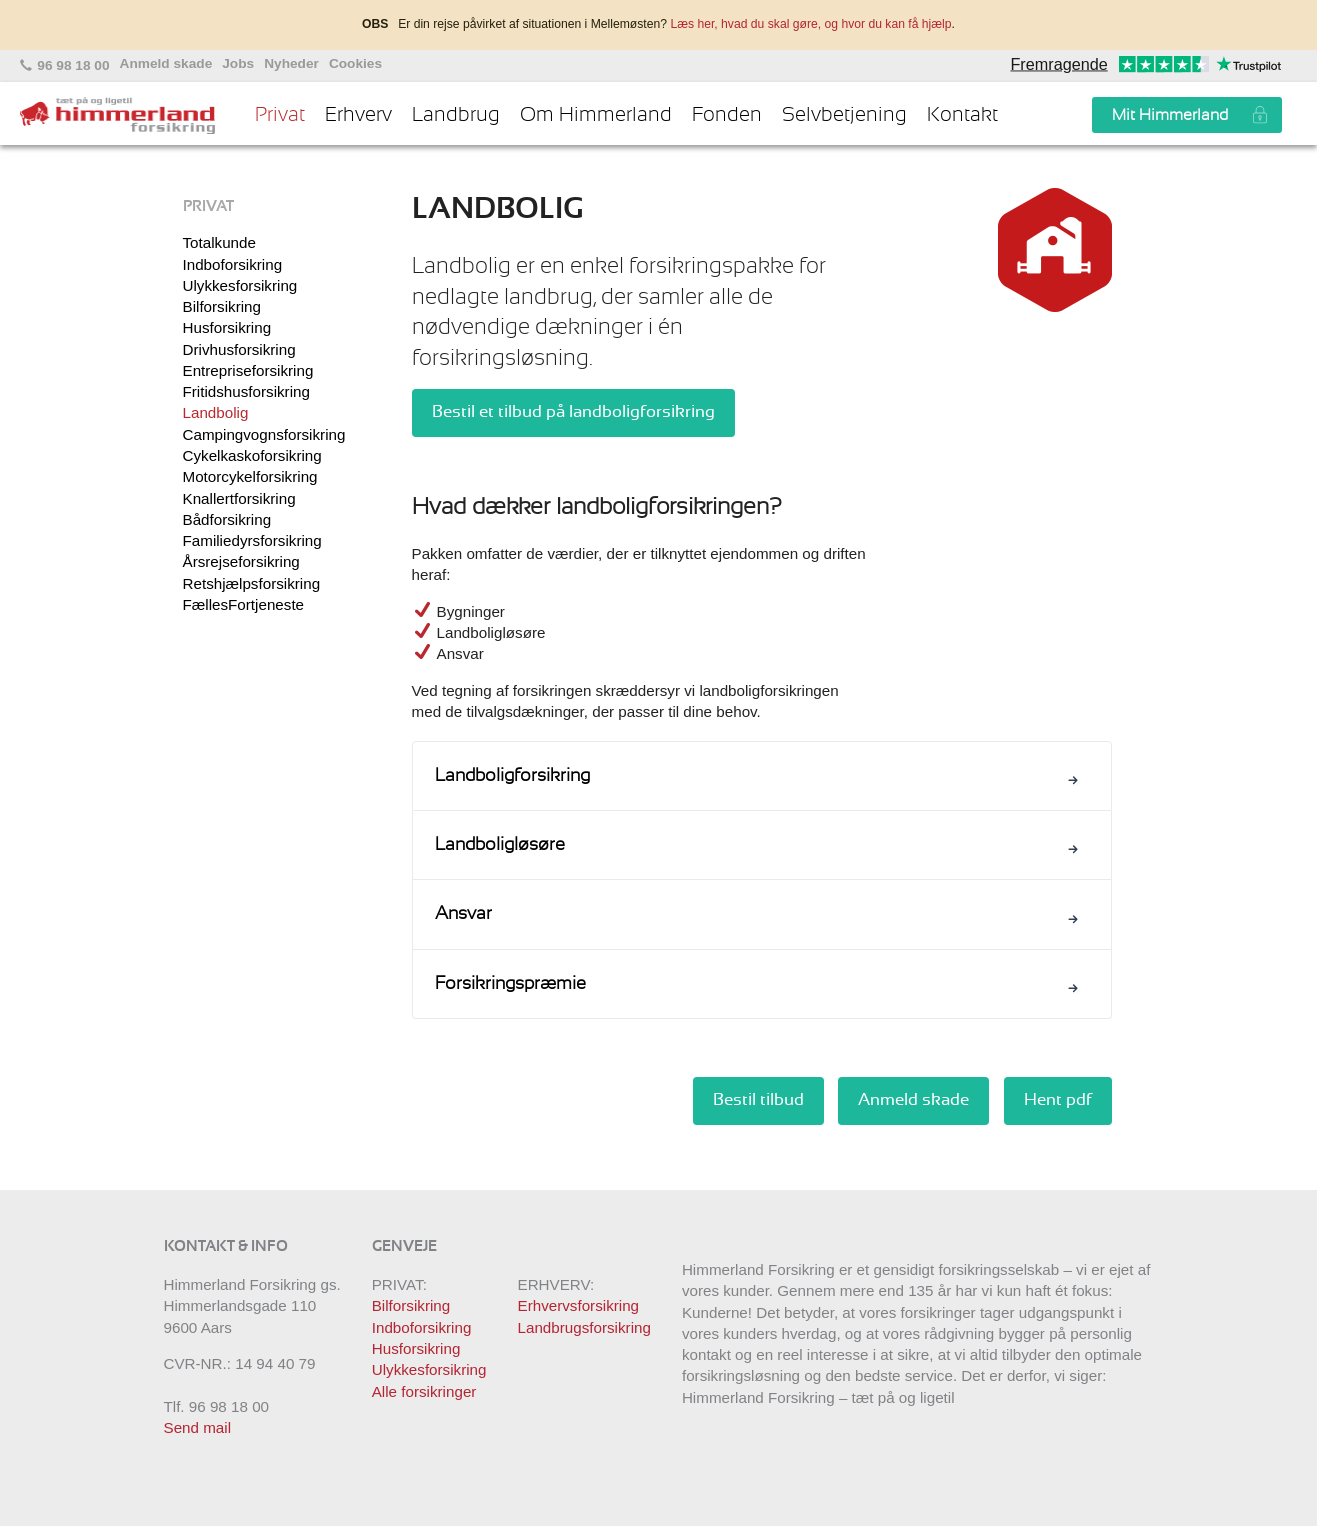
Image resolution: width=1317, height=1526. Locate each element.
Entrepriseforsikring (248, 370)
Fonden (727, 115)
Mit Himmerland (1170, 115)
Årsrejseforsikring (241, 561)
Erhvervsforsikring (579, 1305)
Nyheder (291, 64)
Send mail (198, 1427)
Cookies (355, 64)
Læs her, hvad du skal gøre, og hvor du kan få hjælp (810, 24)
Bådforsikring (227, 519)
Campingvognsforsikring (264, 434)
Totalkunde (219, 242)
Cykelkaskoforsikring (252, 455)
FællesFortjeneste (244, 604)
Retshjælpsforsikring (252, 583)
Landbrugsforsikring (584, 1327)
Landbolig (216, 412)
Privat (280, 115)
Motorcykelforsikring (250, 476)
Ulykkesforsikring (240, 285)
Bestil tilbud (758, 1100)
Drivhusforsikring (239, 349)
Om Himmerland (596, 115)
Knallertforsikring (239, 498)
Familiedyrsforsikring (252, 540)
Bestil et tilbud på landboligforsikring (573, 412)
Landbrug (456, 115)
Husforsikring (227, 327)
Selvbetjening (844, 115)
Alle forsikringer (424, 1391)
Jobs (238, 64)
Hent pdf (1058, 1100)
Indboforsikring (233, 264)
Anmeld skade (166, 64)
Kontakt (962, 115)
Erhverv (358, 115)
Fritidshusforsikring (246, 391)
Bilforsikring (222, 306)
